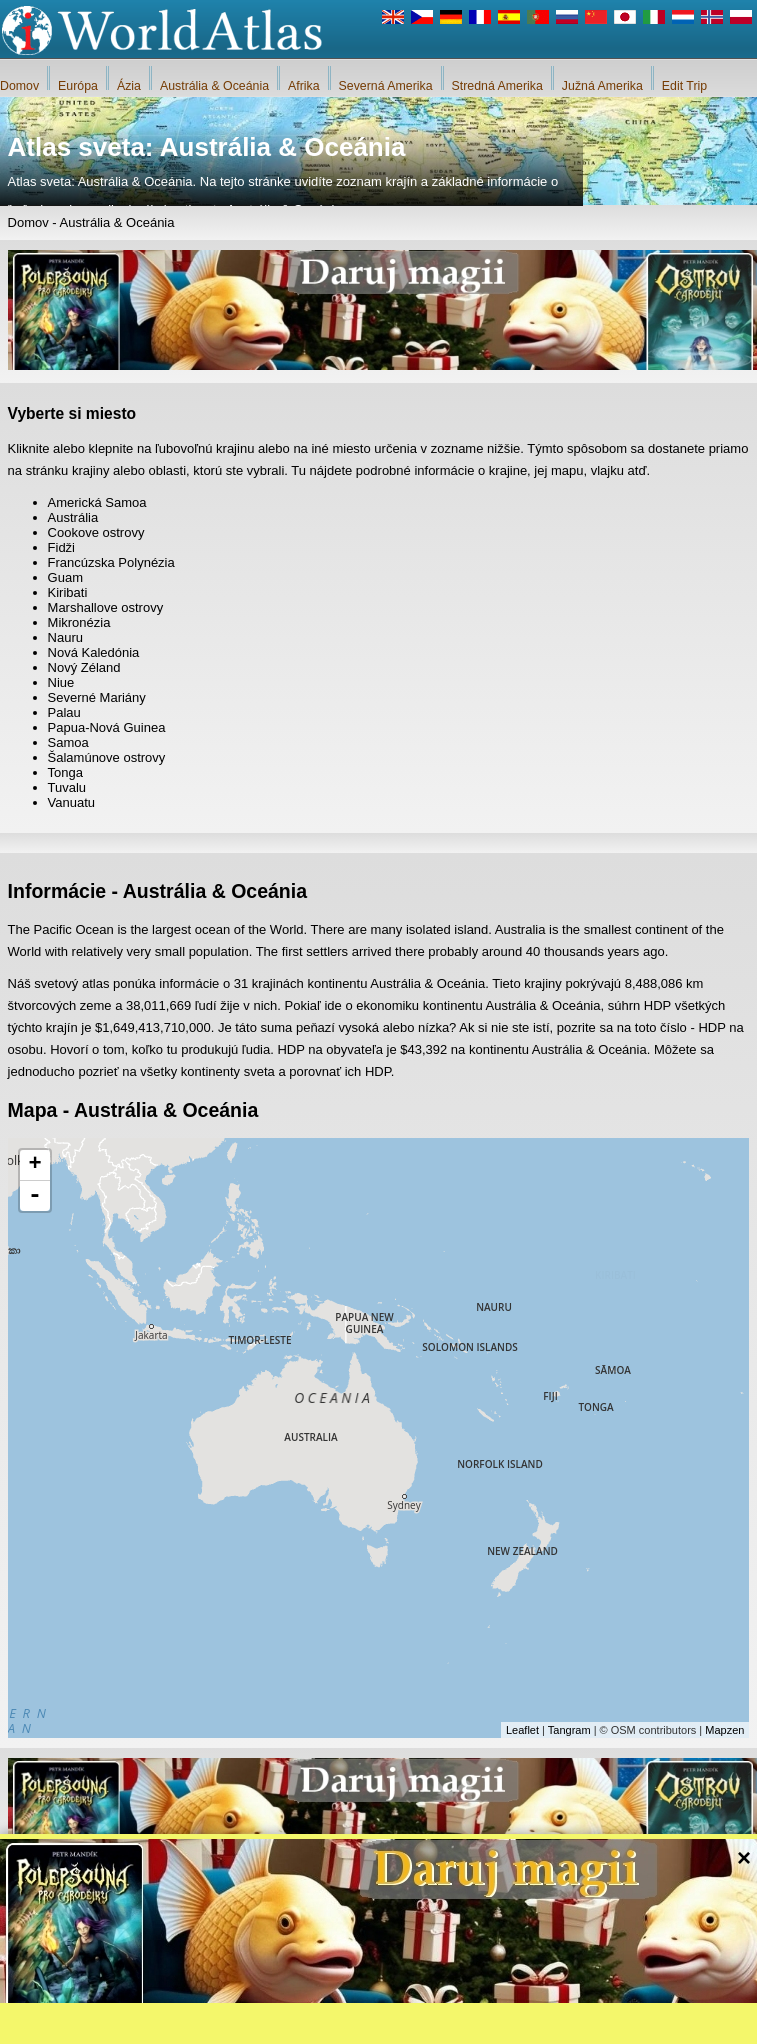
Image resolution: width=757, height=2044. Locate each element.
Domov (19, 86)
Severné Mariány (97, 697)
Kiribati (68, 592)
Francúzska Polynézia (111, 562)
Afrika (304, 86)
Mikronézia (79, 622)
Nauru (65, 637)
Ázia (129, 86)
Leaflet (522, 1730)
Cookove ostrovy (96, 532)
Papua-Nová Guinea (107, 727)
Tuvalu (67, 787)
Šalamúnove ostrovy (107, 757)
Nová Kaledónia (94, 652)
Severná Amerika (386, 86)
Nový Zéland (84, 667)
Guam (65, 577)
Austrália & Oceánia (214, 86)
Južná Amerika (602, 86)
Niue (61, 682)
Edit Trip (684, 86)
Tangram (569, 1730)
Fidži (61, 547)
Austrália (73, 517)
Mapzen (724, 1730)
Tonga (65, 772)
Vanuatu (71, 802)
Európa (78, 86)
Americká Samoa (97, 502)
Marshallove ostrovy (106, 607)
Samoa (68, 742)
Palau (64, 712)
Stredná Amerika (497, 86)
